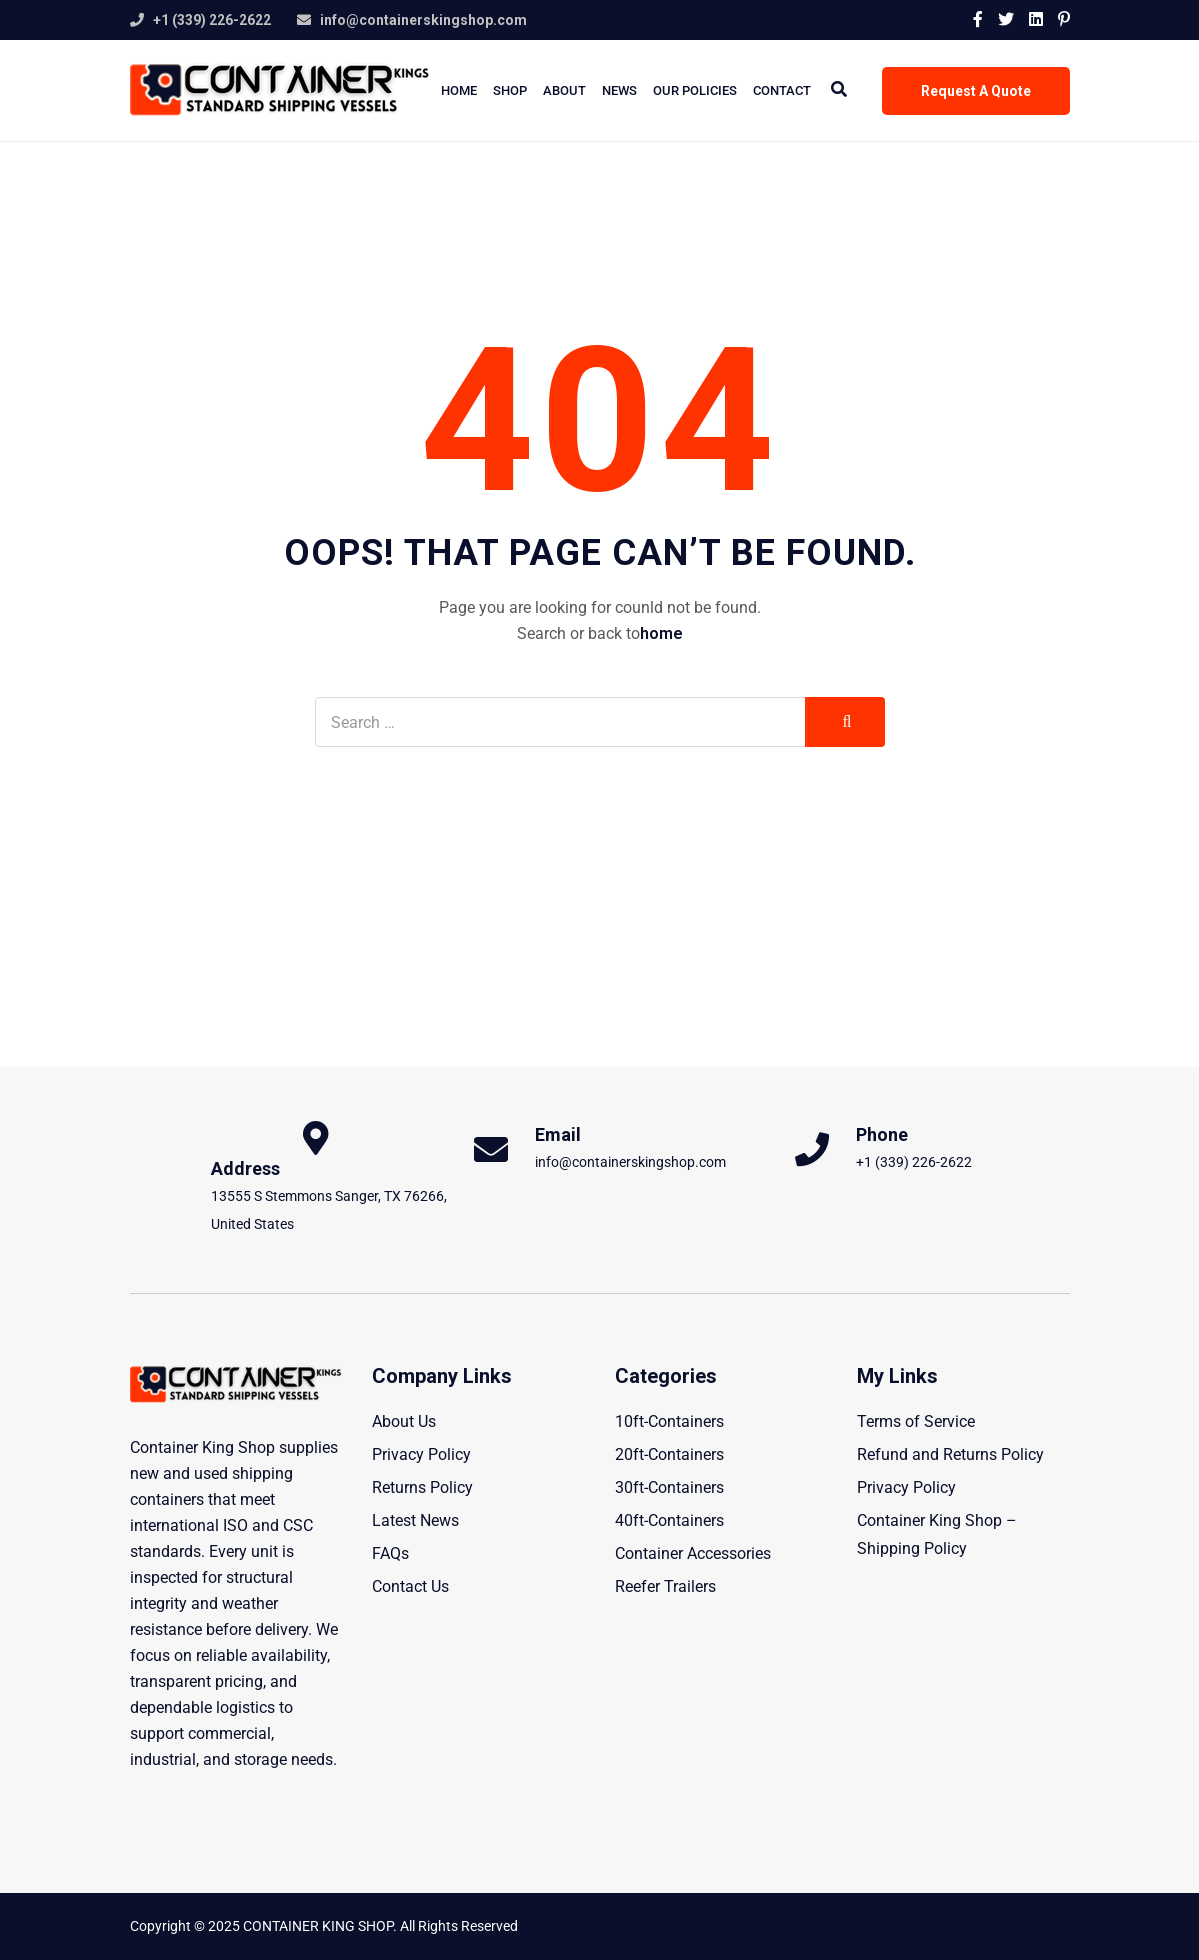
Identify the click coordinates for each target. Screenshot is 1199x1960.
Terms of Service (916, 1421)
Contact (782, 90)
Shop (510, 90)
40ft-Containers (669, 1520)
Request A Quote (976, 91)
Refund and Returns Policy (950, 1454)
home (661, 633)
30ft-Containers (669, 1487)
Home (459, 90)
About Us (404, 1421)
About (564, 90)
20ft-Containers (669, 1454)
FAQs (390, 1553)
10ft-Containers (669, 1421)
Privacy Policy (421, 1454)
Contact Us (410, 1586)
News (619, 90)
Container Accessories (693, 1553)
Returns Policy (422, 1487)
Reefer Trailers (665, 1586)
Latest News (415, 1520)
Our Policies (695, 90)
